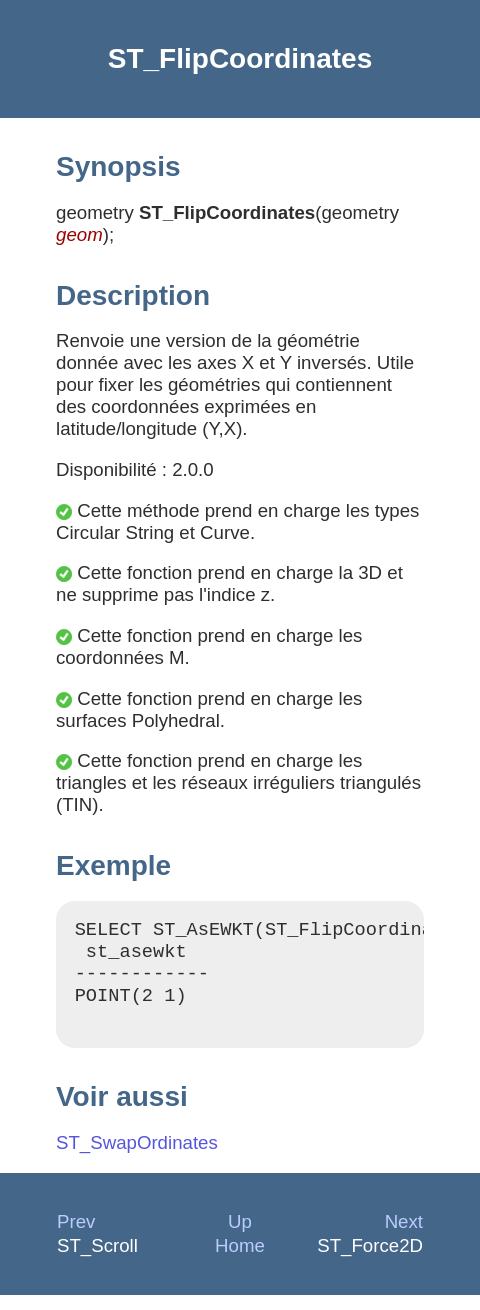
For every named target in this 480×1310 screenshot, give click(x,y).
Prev (76, 1236)
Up (240, 1236)
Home (240, 1260)
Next (404, 1236)
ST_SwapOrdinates (137, 1157)
